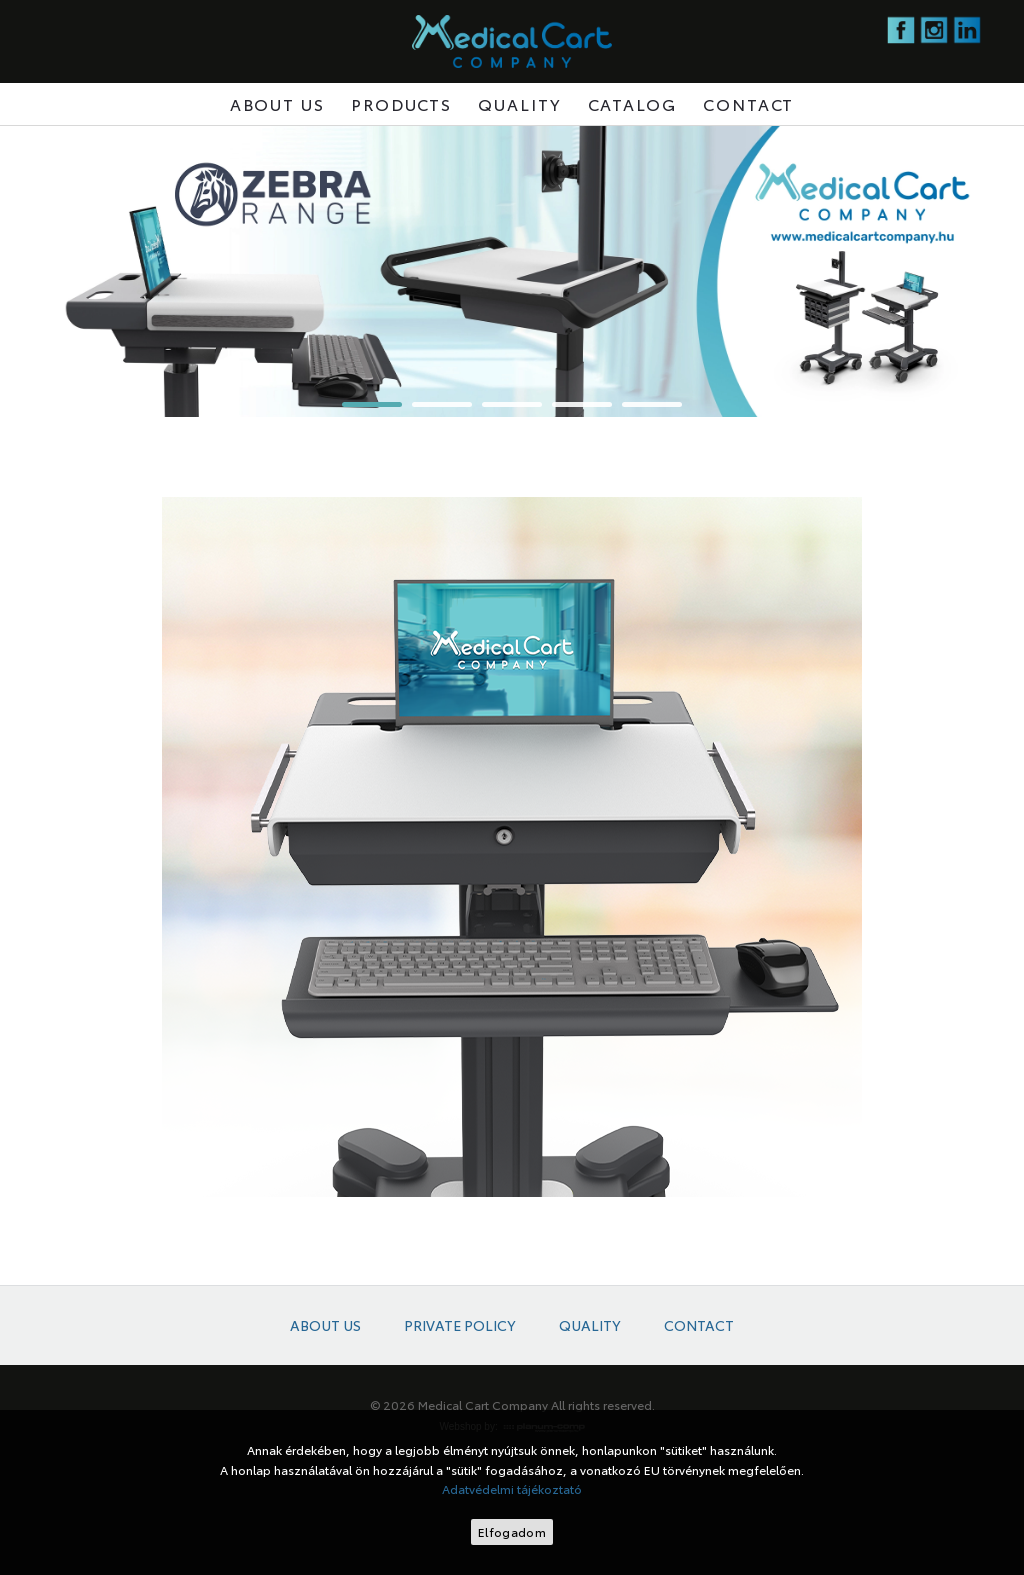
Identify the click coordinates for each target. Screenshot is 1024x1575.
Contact (748, 103)
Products (401, 103)
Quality (519, 103)
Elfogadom (512, 1531)
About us (277, 103)
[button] (372, 404)
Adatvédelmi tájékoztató (512, 1488)
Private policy (460, 1325)
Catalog (632, 103)
